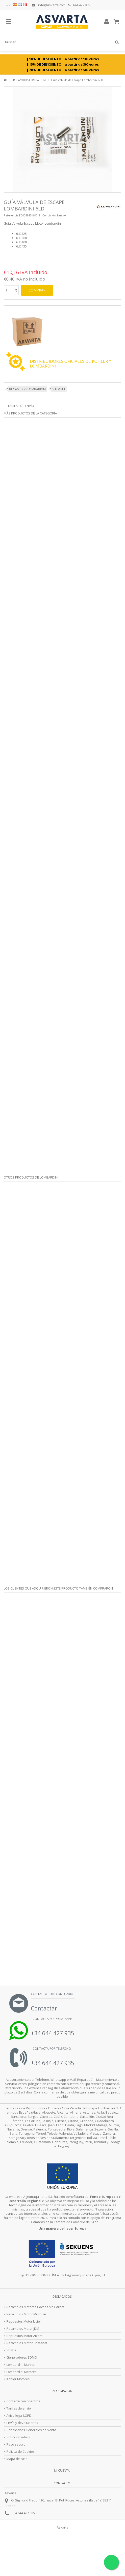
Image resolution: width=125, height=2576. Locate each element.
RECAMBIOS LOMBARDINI (27, 389)
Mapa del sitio (16, 2459)
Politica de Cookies (20, 2452)
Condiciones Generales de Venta (31, 2430)
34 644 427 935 (24, 2513)
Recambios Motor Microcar (26, 2314)
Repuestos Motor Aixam (24, 2336)
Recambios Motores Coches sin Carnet (35, 2307)
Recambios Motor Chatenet (26, 2343)
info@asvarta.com (49, 5)
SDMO (11, 2350)
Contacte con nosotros (23, 2401)
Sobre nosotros (18, 2437)
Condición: (49, 215)
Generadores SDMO (21, 2357)
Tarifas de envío (21, 406)
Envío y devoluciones (22, 2423)
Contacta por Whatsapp (52, 2019)
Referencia (11, 215)
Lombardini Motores (21, 2372)
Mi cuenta (62, 2470)
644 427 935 (79, 5)
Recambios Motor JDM (22, 2329)
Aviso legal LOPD (18, 2415)
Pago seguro (15, 2444)
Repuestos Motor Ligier (23, 2321)
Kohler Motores (18, 2379)
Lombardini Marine (20, 2365)
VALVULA (59, 389)
